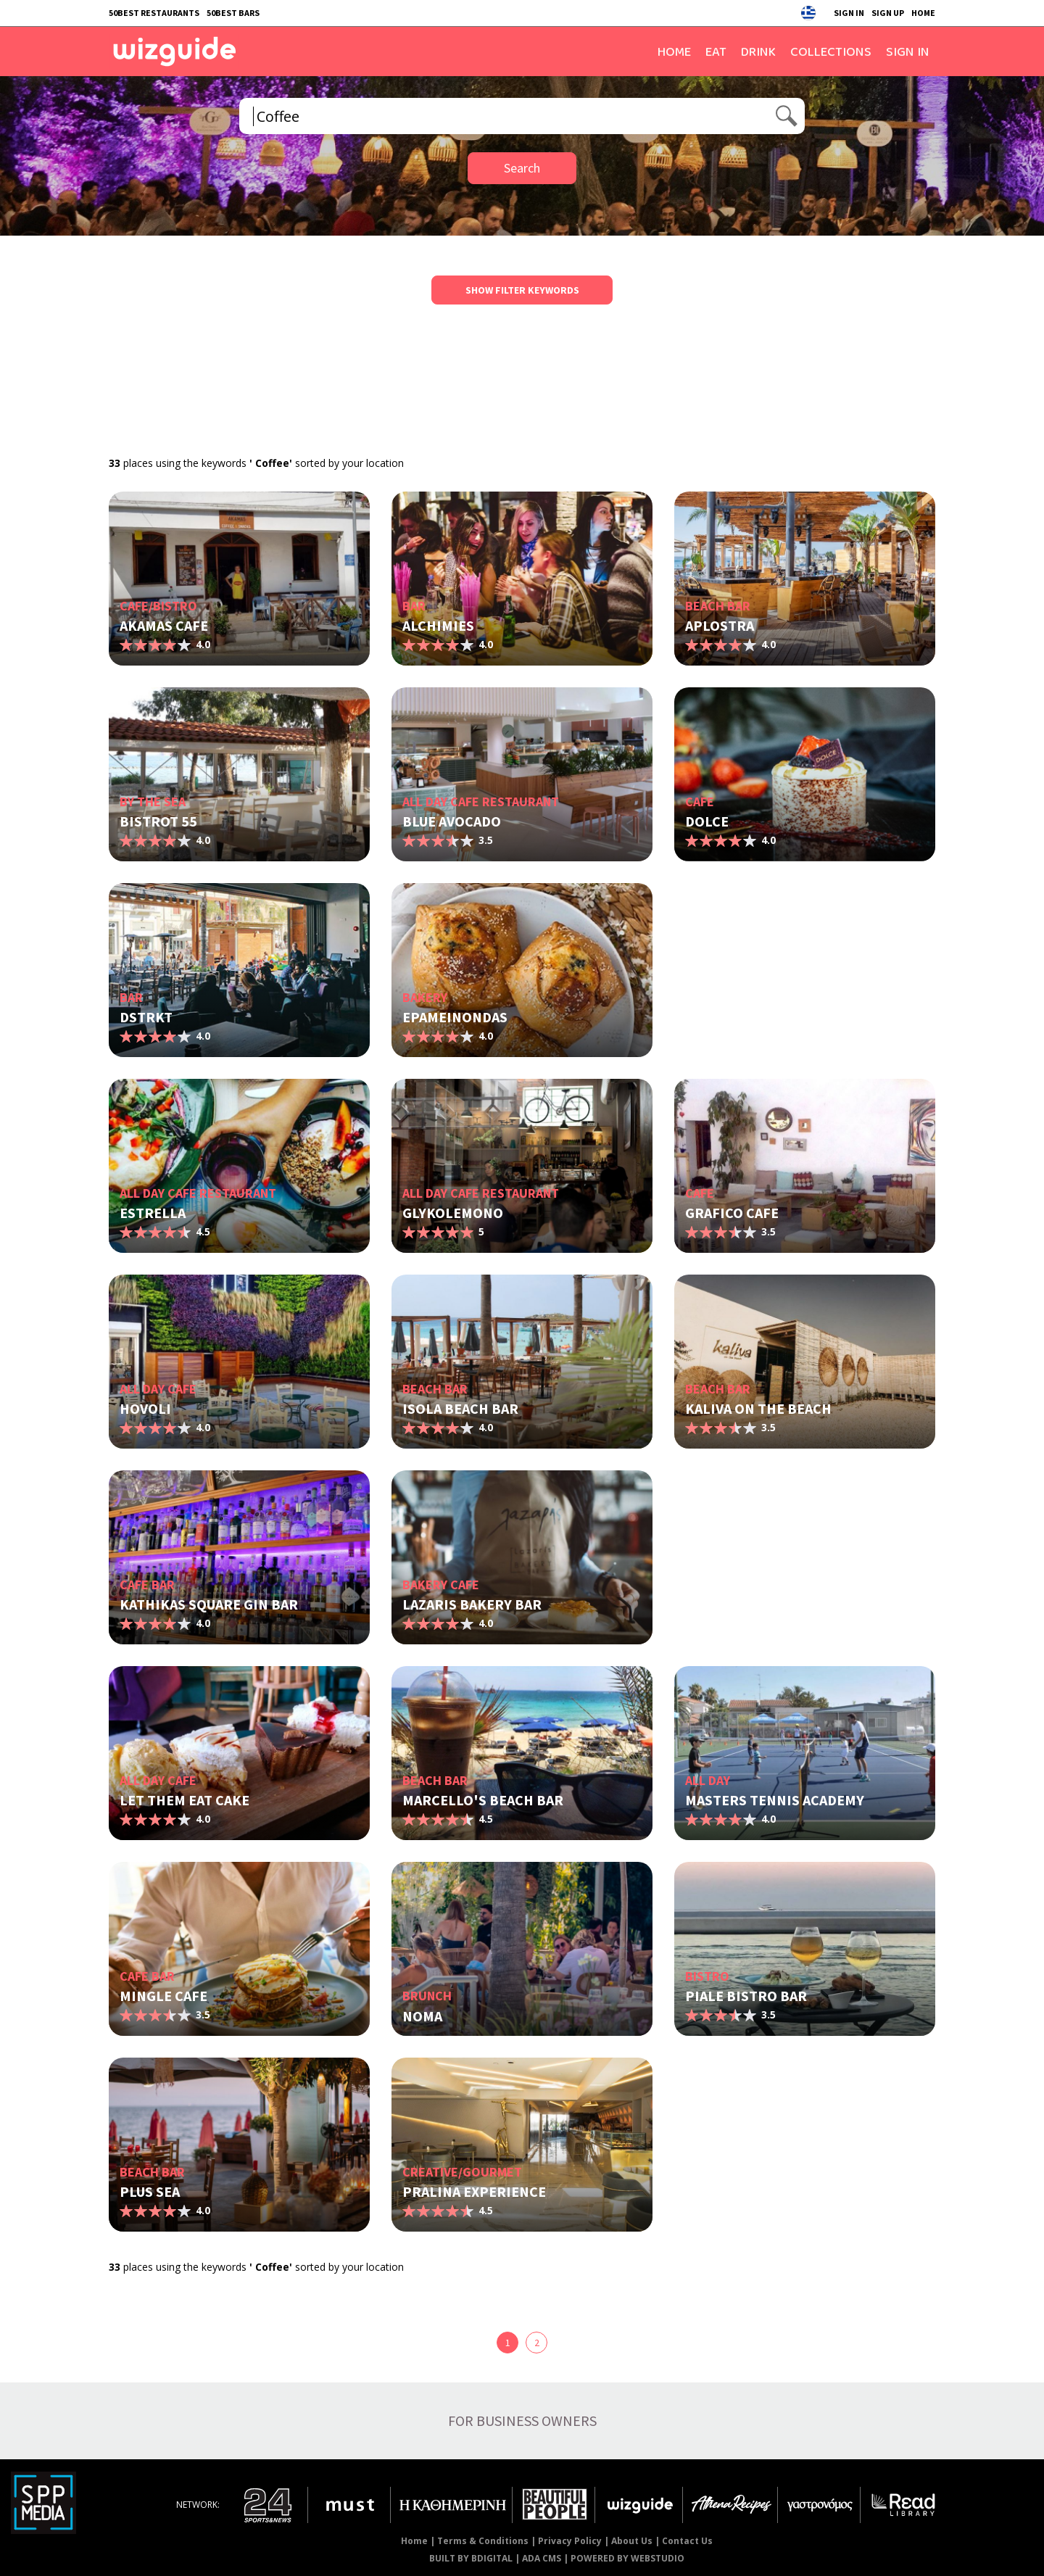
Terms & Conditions (483, 2541)
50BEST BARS (233, 12)
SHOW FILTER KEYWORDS (522, 290)
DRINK (758, 51)
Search (522, 168)
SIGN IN (849, 12)
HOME (923, 12)
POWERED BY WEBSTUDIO (627, 2558)
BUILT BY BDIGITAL (471, 2558)
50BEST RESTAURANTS (154, 12)
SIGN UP (887, 12)
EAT (715, 51)
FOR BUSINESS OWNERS (522, 2420)
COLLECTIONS (830, 51)
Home (414, 2541)
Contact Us (687, 2541)
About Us (631, 2541)
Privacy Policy (570, 2541)
